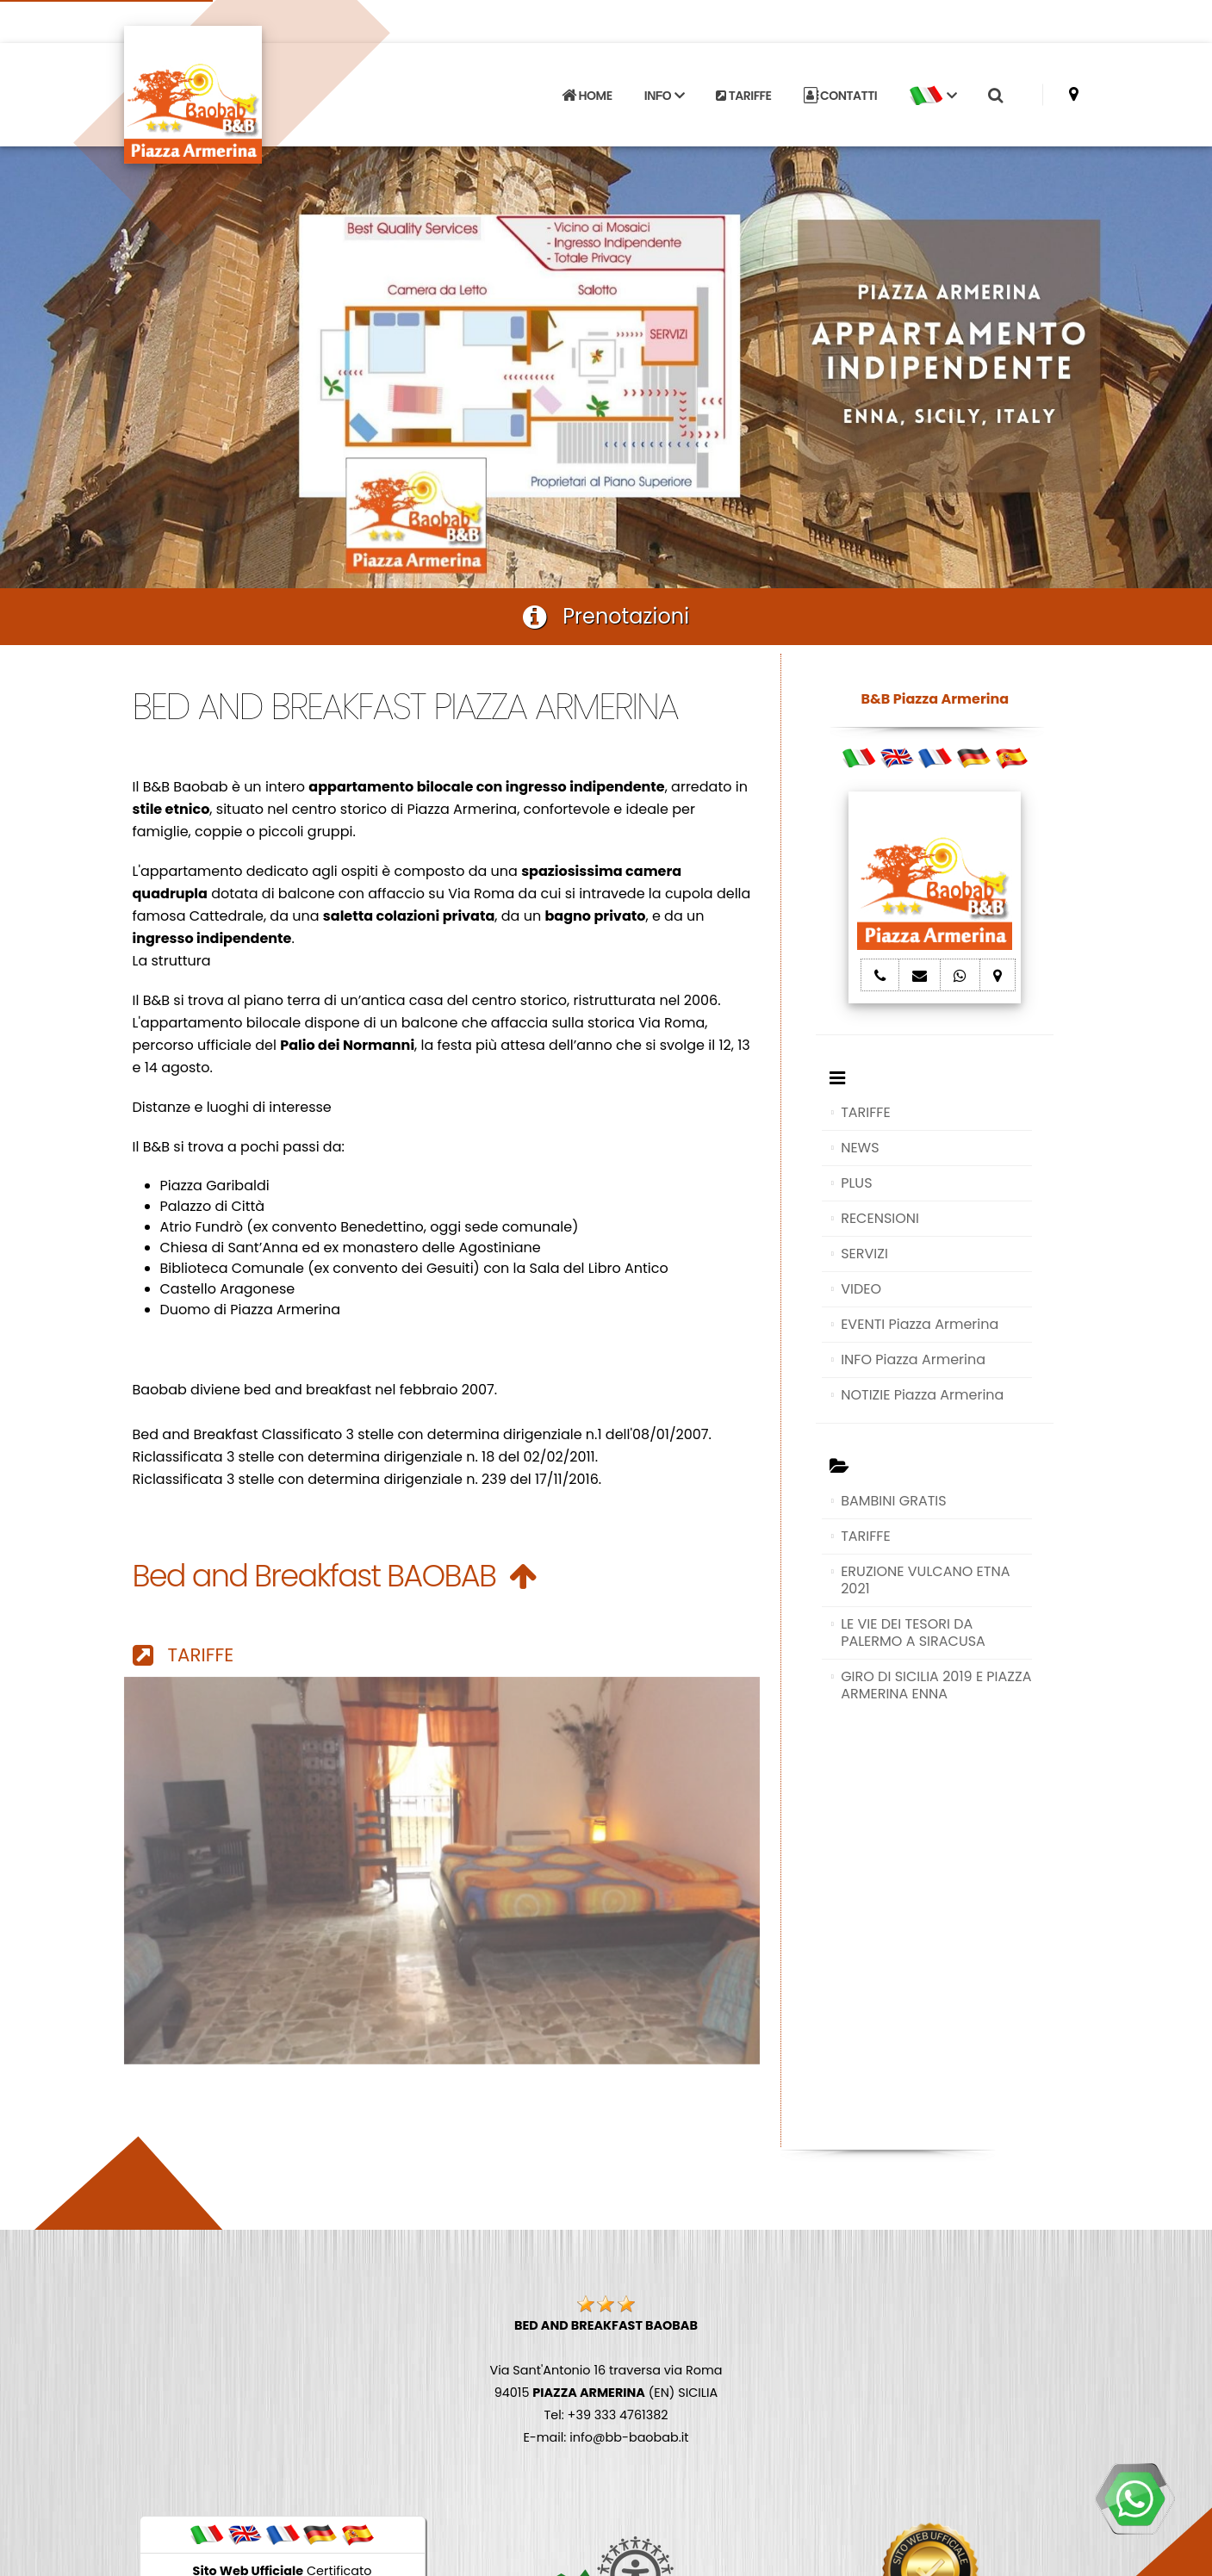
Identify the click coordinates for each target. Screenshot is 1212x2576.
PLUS (856, 1183)
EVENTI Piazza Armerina (919, 1324)
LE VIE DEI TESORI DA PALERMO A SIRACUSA (913, 1632)
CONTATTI (841, 95)
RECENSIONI (880, 1218)
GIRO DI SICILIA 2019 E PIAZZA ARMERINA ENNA (936, 1685)
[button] (933, 96)
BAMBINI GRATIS (894, 1501)
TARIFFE (743, 95)
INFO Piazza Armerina (913, 1359)
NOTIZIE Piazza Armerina (922, 1395)
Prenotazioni (606, 616)
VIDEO (861, 1289)
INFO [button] (664, 95)
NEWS (860, 1148)
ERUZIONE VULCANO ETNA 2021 (925, 1579)
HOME (587, 95)
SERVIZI (864, 1253)
